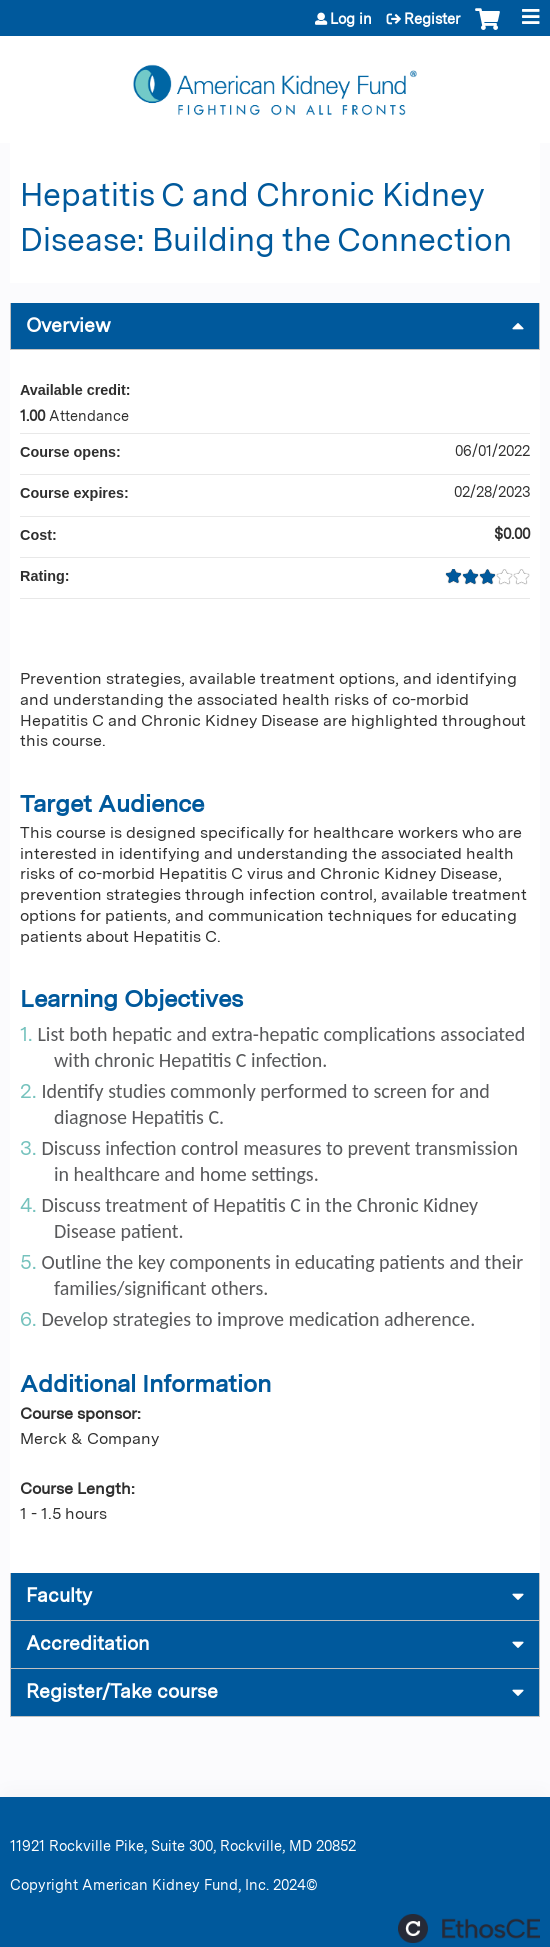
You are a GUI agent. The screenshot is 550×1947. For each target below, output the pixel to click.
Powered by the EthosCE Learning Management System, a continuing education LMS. (469, 1928)
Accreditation (87, 1643)
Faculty (59, 1595)
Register (432, 19)
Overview (68, 325)
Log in (351, 19)
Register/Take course (122, 1691)
